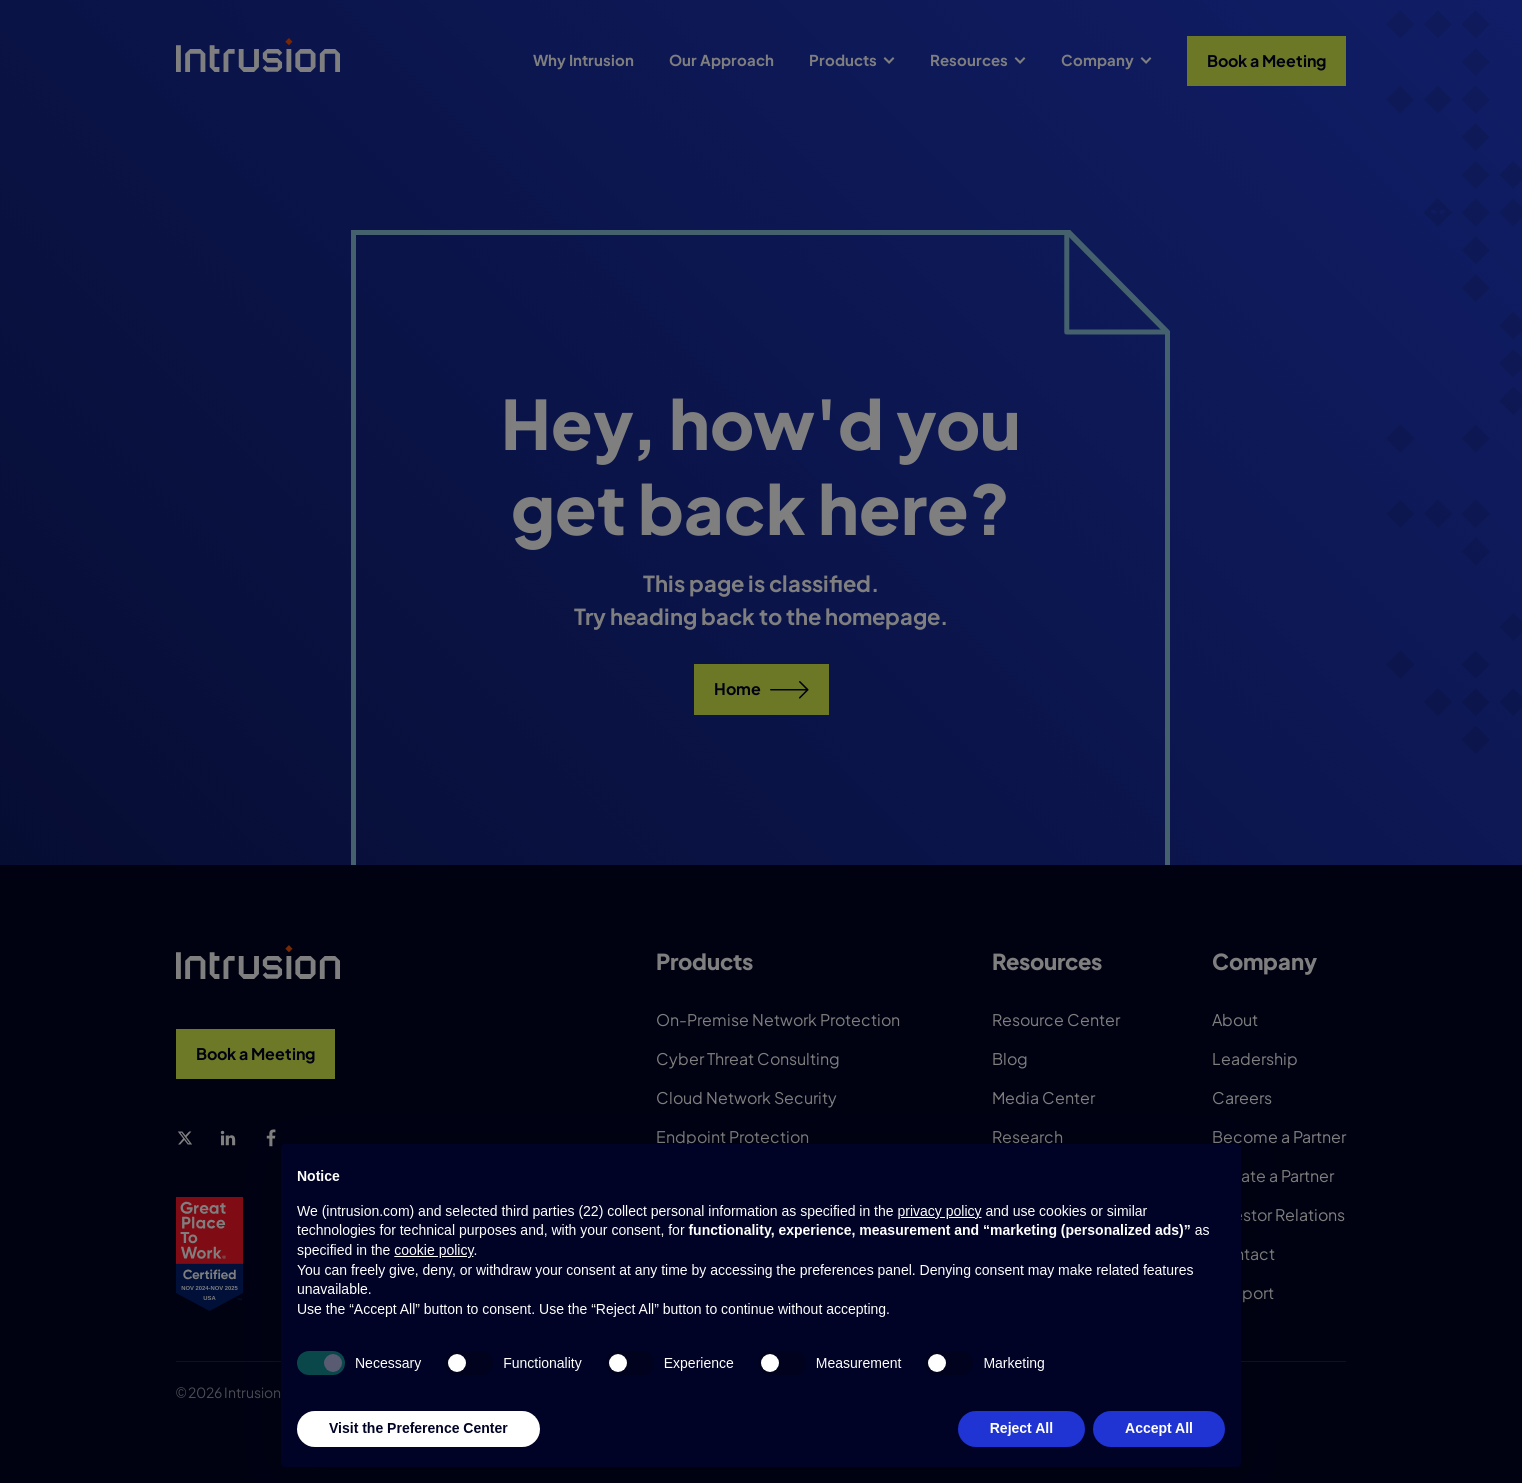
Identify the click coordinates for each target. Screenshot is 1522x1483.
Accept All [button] (1159, 1428)
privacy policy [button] (939, 1211)
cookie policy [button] (433, 1250)
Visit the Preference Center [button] (418, 1428)
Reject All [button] (1021, 1428)
